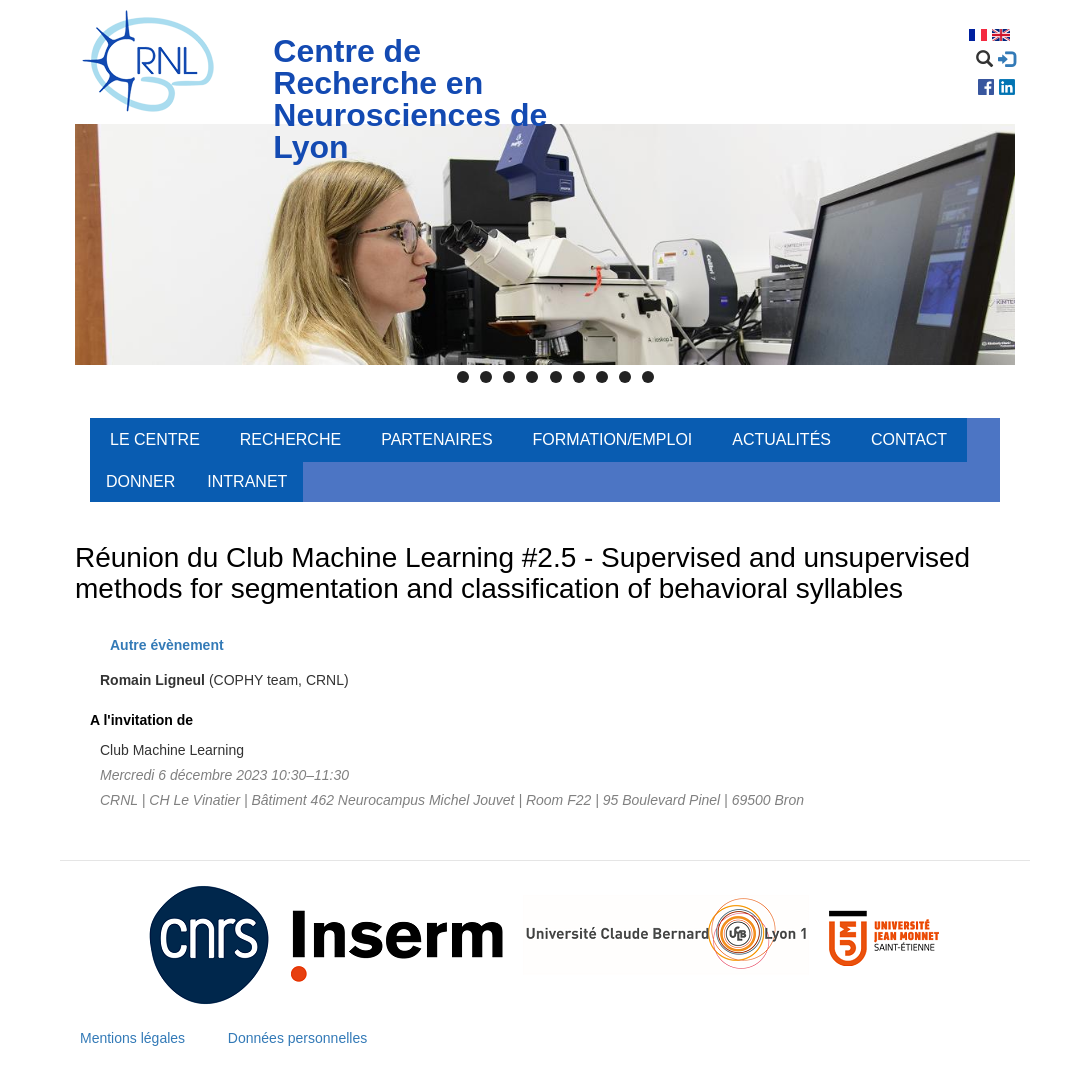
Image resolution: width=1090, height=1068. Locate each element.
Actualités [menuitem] (781, 439)
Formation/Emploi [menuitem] (613, 439)
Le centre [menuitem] (155, 439)
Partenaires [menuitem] (436, 439)
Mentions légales (132, 1038)
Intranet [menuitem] (247, 481)
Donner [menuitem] (140, 481)
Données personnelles (297, 1038)
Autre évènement (167, 645)
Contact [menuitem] (909, 439)
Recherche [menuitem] (290, 439)
